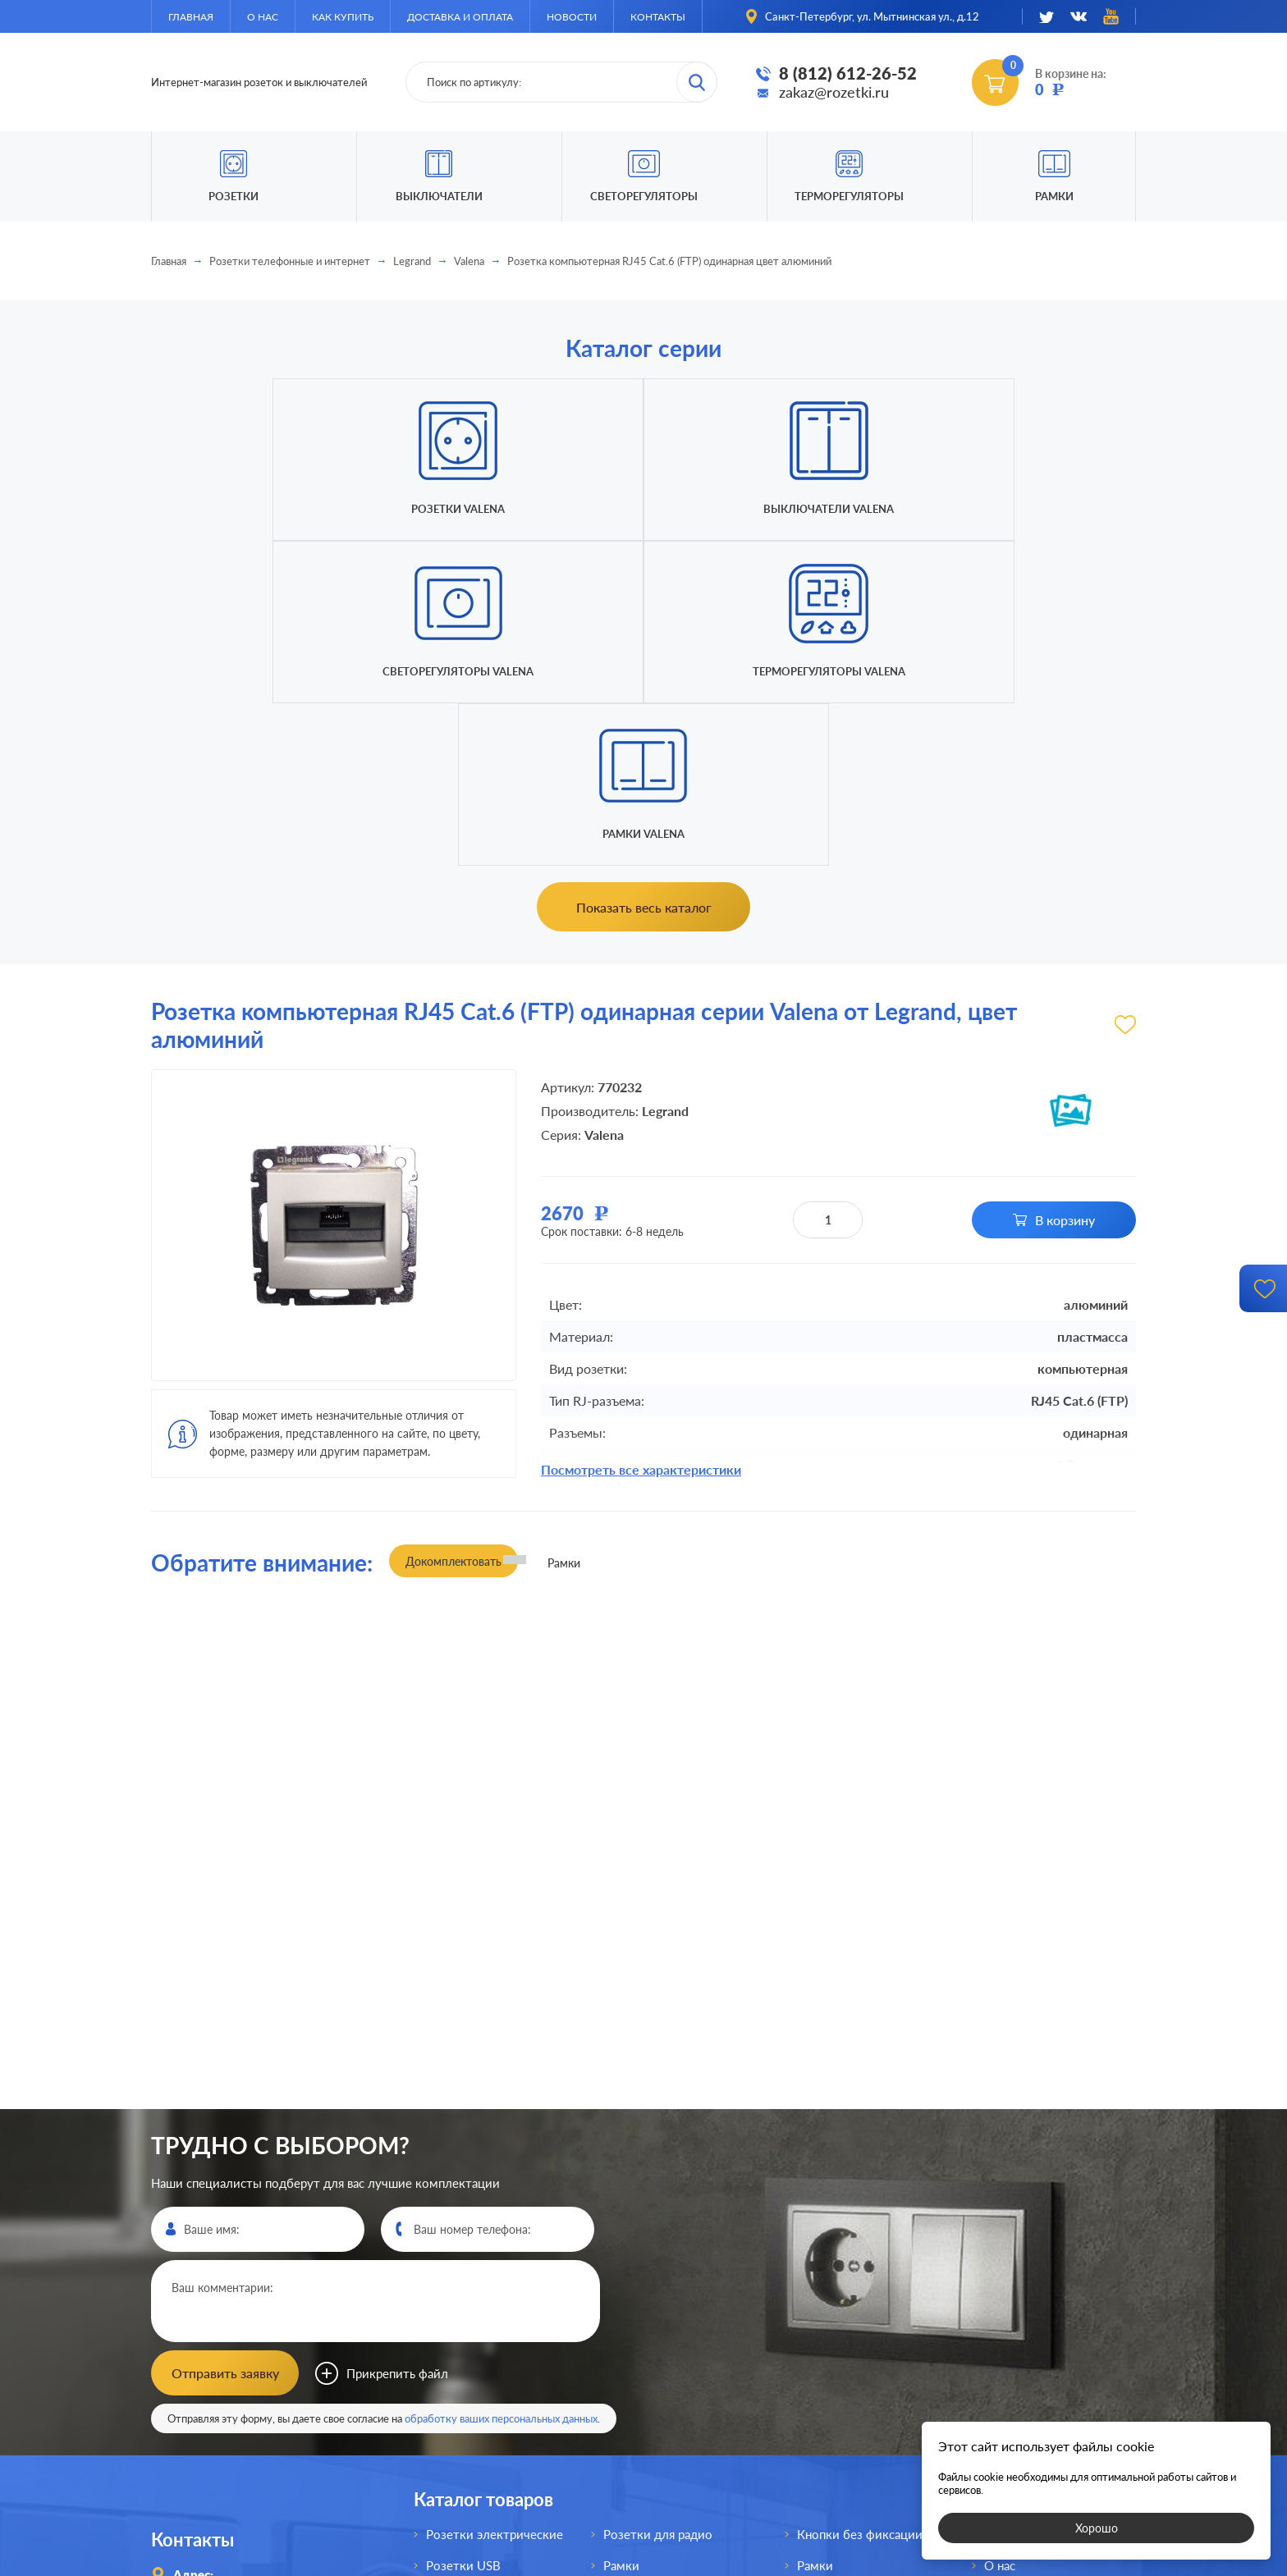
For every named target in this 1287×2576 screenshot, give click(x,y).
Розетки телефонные (487, 2361)
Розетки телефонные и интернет (289, 261)
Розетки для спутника (489, 2424)
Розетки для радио (657, 2206)
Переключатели (649, 2330)
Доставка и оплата (460, 17)
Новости (572, 17)
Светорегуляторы (644, 196)
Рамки (1054, 196)
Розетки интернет (478, 2393)
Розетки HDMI (468, 2268)
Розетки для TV (648, 2268)
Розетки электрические (494, 2206)
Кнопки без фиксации (860, 2206)
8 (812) (228, 2347)
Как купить (342, 17)
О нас (262, 17)
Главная (190, 17)
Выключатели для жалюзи (680, 2393)
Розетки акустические (490, 2299)
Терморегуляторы (849, 196)
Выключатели (644, 2299)
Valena (469, 261)
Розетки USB (463, 2237)
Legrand (412, 261)
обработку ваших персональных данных (501, 2090)
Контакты (657, 17)
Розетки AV (459, 2330)
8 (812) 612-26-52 (848, 73)
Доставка (1010, 2299)
